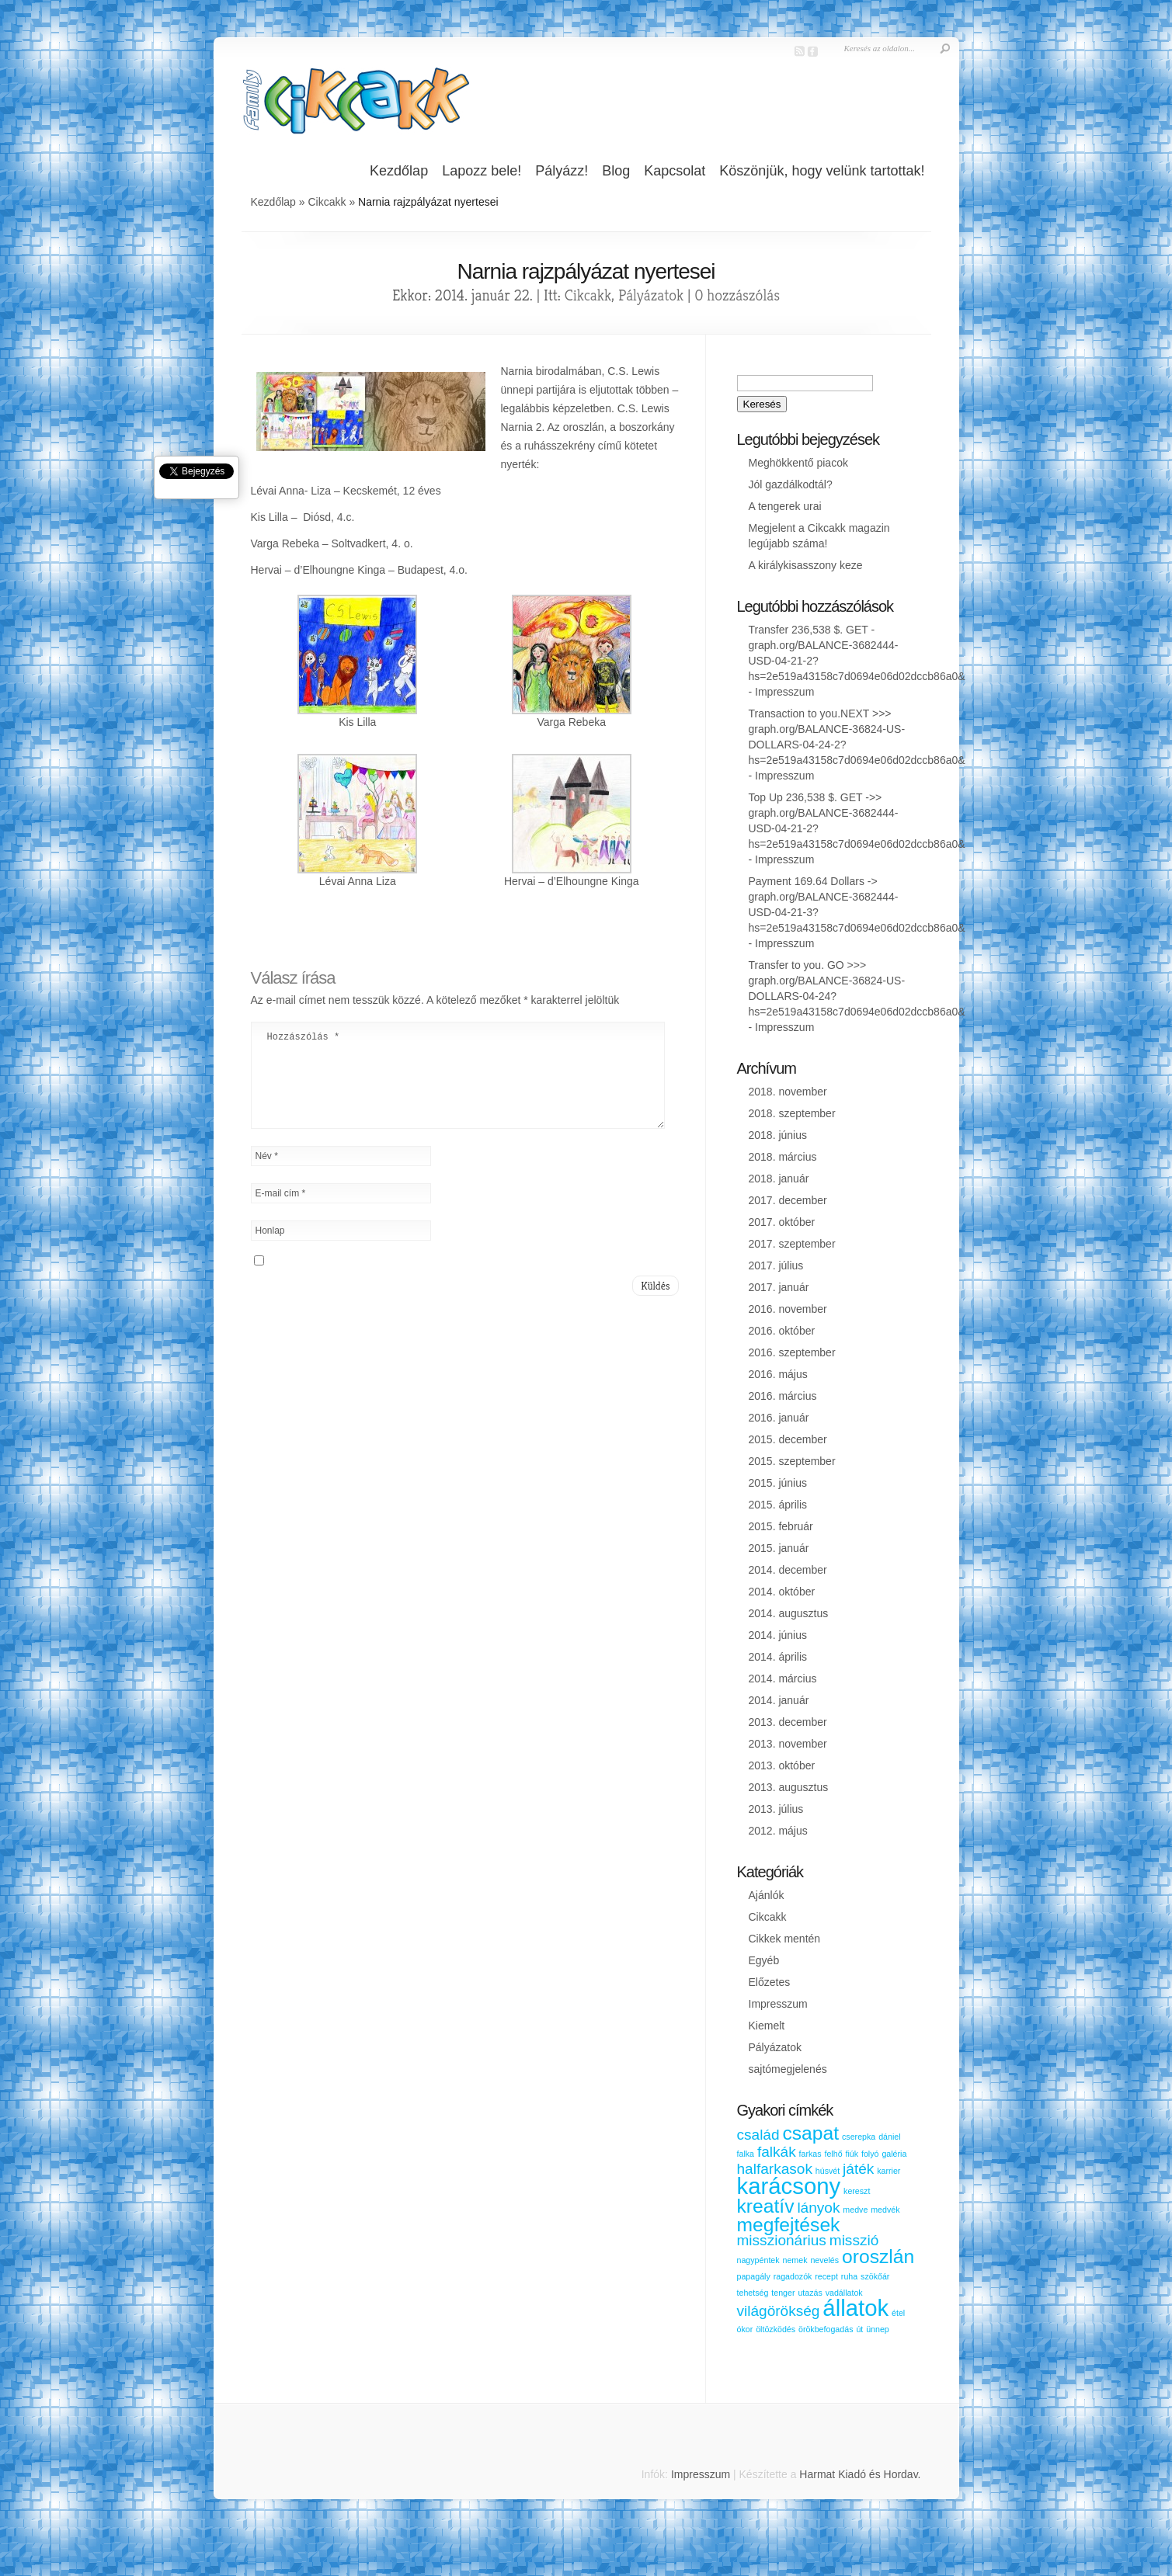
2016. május (778, 1374)
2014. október (782, 1591)
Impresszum (784, 692)
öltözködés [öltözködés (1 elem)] (775, 2329)
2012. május (778, 1830)
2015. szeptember (792, 1461)
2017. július (776, 1265)
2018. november (788, 1091)
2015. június (778, 1483)
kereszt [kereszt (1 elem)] (856, 2191)
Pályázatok (650, 295)
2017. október (782, 1222)
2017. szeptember (792, 1244)
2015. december (788, 1439)
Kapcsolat (674, 171)
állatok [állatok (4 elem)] (855, 2308)
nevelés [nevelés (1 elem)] (824, 2260)
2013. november (788, 1744)
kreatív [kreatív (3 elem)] (766, 2206)
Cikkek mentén (785, 1938)
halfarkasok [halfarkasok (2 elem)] (774, 2169)
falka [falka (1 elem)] (746, 2153)
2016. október (782, 1330)
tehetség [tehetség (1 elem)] (753, 2292)
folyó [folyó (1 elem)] (870, 2153)
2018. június (778, 1135)
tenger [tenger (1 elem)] (783, 2292)
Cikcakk (327, 202)
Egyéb (764, 1960)
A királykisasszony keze (806, 565)
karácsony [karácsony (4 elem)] (789, 2186)
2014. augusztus (789, 1613)
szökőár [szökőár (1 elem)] (875, 2276)
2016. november (788, 1309)
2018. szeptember (792, 1113)
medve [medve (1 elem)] (855, 2209)
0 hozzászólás (737, 295)
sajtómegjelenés (788, 2069)
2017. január (779, 1287)
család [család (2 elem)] (758, 2134)
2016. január (779, 1417)
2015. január (779, 1548)
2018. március (783, 1157)
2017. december (788, 1200)
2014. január (779, 1700)
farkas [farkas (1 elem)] (810, 2153)
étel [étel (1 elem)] (898, 2312)
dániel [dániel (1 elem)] (889, 2136)
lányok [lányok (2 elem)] (818, 2207)
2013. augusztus (789, 1787)
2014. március (783, 1678)
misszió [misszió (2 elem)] (854, 2240)
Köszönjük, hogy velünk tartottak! (821, 171)
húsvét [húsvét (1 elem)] (828, 2170)
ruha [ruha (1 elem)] (849, 2276)
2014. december (788, 1570)
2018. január (779, 1178)
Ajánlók (766, 1895)
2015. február (781, 1526)
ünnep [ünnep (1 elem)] (877, 2329)
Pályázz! (561, 171)
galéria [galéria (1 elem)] (894, 2153)
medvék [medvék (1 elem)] (885, 2209)
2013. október (782, 1765)
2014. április (778, 1657)
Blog (616, 171)
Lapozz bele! (481, 171)
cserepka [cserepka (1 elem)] (858, 2136)
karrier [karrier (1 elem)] (888, 2170)
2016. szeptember (792, 1352)
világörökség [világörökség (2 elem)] (778, 2311)
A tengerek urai (785, 506)
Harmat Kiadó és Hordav (858, 2474)
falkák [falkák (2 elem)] (776, 2152)
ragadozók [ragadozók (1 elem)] (793, 2276)
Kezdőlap (399, 171)
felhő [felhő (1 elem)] (833, 2153)
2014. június (778, 1635)
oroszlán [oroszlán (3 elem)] (878, 2256)
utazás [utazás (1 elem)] (810, 2292)
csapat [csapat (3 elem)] (810, 2133)
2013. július (776, 1809)
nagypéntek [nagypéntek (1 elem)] (758, 2260)
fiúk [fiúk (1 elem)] (851, 2153)
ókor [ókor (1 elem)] (745, 2329)
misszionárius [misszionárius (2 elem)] (781, 2240)
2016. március (783, 1396)
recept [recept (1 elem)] (826, 2276)
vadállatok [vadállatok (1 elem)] (844, 2292)
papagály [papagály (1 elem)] (753, 2276)
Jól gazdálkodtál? (791, 484)
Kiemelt (767, 2025)
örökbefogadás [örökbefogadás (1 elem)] (826, 2329)
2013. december (788, 1722)
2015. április (778, 1504)
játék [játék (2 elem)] (858, 2169)
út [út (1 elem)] (859, 2329)
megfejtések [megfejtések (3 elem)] (788, 2224)
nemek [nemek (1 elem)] (795, 2260)
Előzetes (770, 1982)
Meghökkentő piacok (798, 463)
